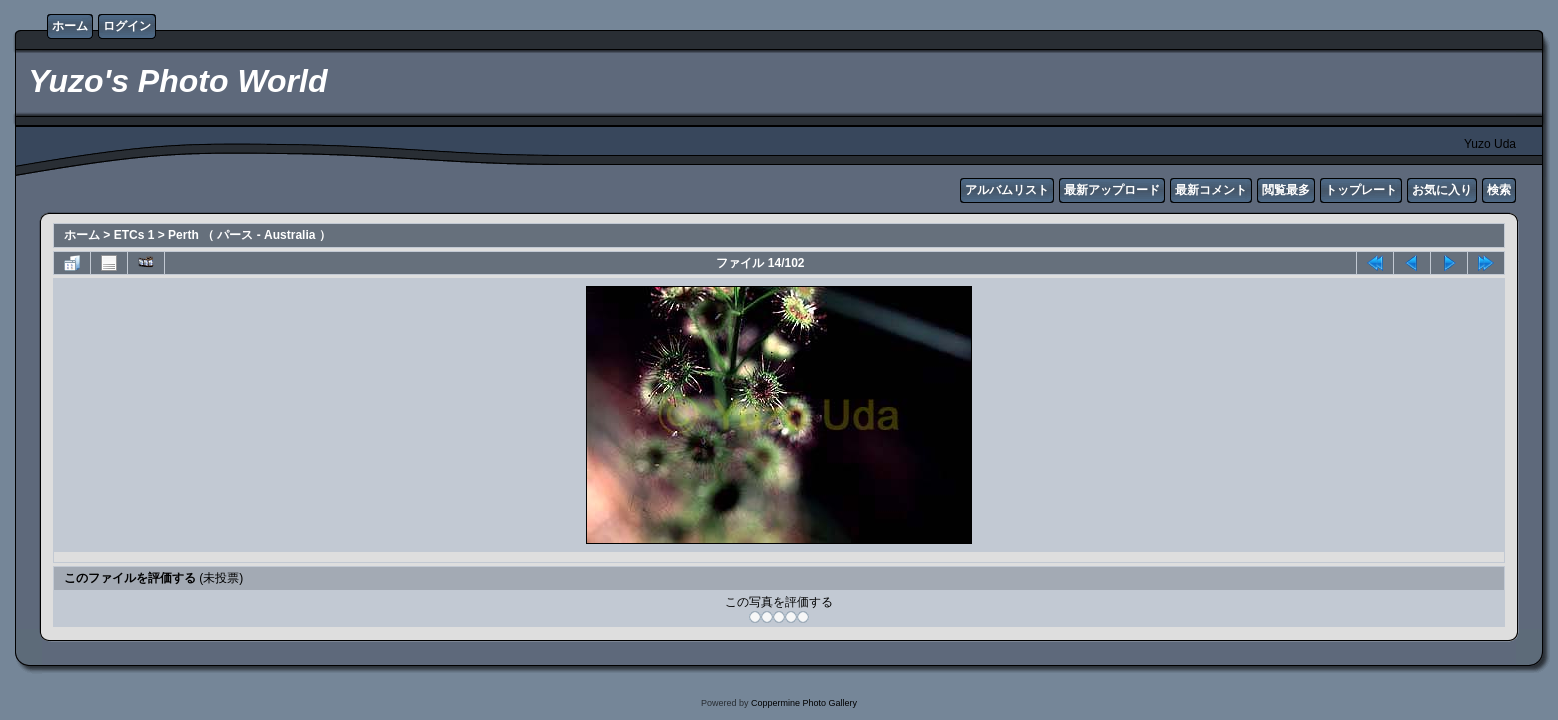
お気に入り (1442, 190)
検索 (1499, 190)
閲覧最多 (1286, 190)
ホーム (70, 26)
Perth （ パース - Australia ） (249, 235)
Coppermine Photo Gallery (804, 703)
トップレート (1361, 190)
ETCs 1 (134, 235)
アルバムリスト (1007, 190)
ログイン (127, 26)
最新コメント (1211, 190)
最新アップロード (1112, 190)
